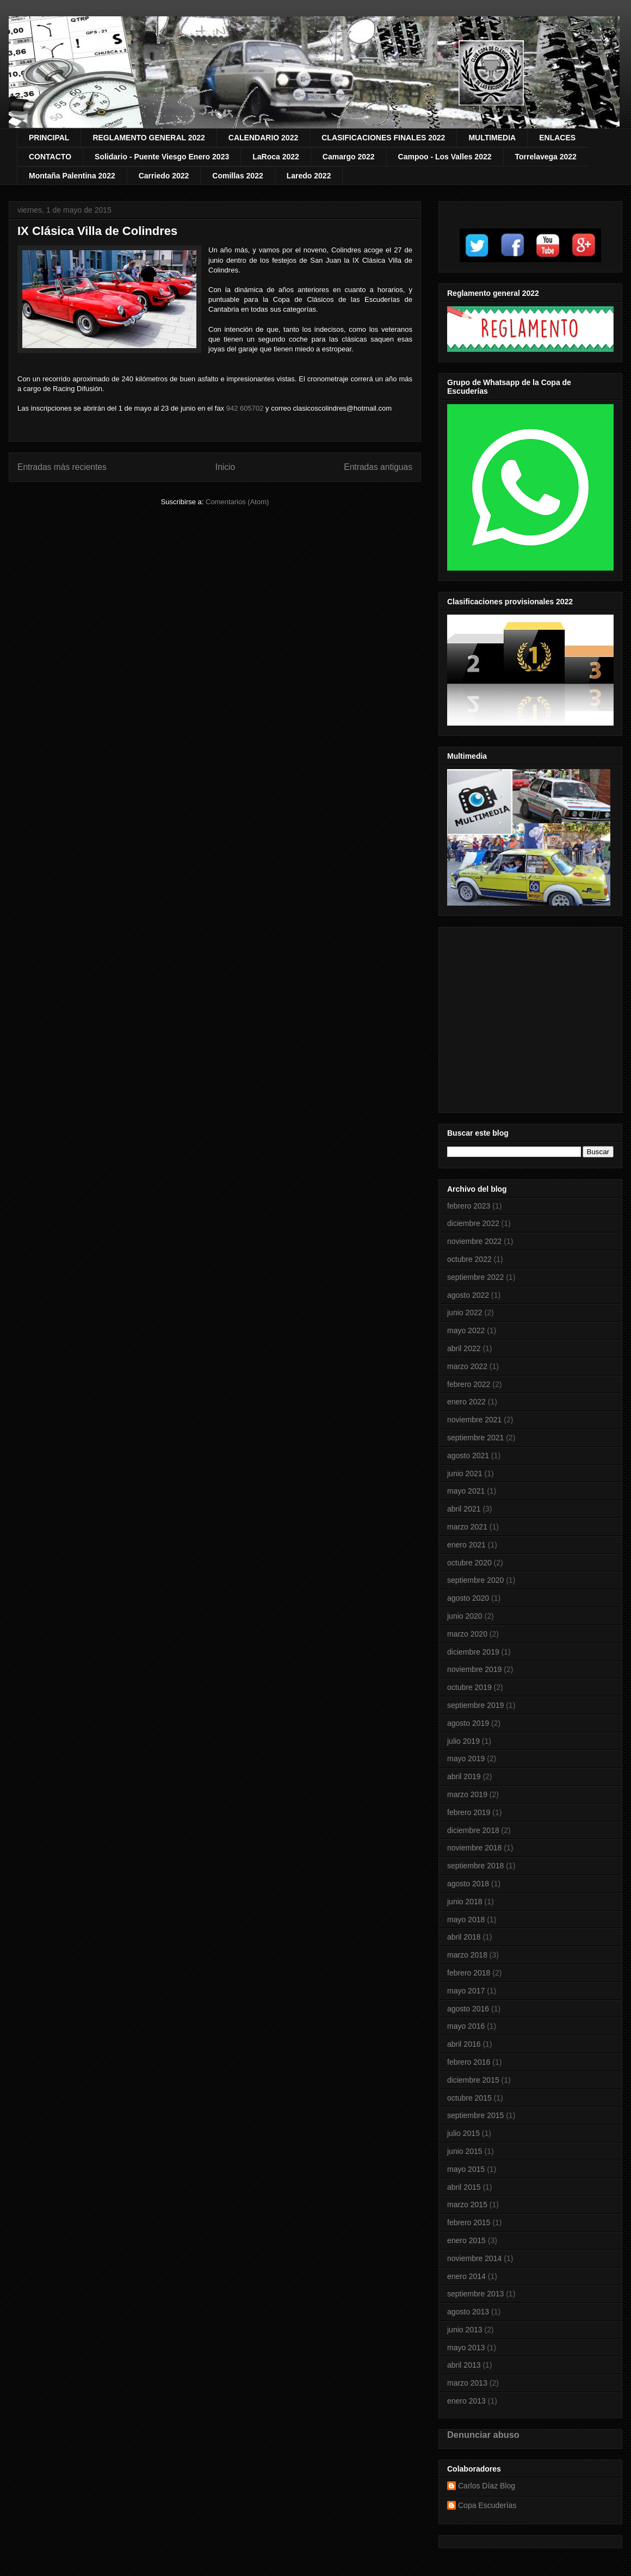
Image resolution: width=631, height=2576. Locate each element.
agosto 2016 (468, 2008)
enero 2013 (466, 2401)
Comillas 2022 (237, 175)
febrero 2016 (468, 2062)
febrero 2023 (468, 1206)
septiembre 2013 (475, 2293)
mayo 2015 (466, 2169)
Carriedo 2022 (164, 175)
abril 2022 (464, 1348)
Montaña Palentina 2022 (72, 175)
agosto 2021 (468, 1455)
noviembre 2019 (474, 1669)
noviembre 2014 (474, 2258)
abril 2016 (464, 2044)
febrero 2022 (468, 1384)
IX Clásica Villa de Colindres (97, 231)
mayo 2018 (466, 1919)
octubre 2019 (469, 1687)
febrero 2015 (468, 2222)
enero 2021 (466, 1544)
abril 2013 (464, 2365)
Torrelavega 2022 (546, 156)
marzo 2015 (467, 2204)
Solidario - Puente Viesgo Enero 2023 (162, 156)
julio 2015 (463, 2133)
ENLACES (557, 137)
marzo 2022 (467, 1366)
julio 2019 (463, 1741)
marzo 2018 (467, 1954)
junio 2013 (464, 2329)
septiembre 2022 (475, 1277)
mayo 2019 (466, 1758)
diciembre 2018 (473, 1830)
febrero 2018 (468, 1972)
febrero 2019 (468, 1812)
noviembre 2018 (474, 1847)
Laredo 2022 (309, 175)
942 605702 (245, 408)
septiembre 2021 (475, 1437)
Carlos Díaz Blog (486, 2485)
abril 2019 (464, 1776)
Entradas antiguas (378, 467)
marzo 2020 (467, 1634)
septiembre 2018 (475, 1865)
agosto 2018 (468, 1883)
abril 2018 (464, 1937)
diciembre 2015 (473, 2080)
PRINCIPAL (49, 137)
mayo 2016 (466, 2026)
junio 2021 (464, 1473)
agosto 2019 (468, 1723)
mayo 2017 (466, 1990)
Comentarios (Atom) (237, 502)
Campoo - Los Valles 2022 (445, 156)
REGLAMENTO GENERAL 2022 (148, 137)
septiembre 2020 (475, 1580)
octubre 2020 (469, 1562)
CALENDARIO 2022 (263, 137)
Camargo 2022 (349, 156)
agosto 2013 (468, 2311)
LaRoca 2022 (275, 156)
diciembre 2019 (473, 1652)
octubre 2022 (469, 1259)
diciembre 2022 (473, 1223)
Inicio (225, 467)
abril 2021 (464, 1508)
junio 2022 (464, 1312)
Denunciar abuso (483, 2434)
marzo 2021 (467, 1526)
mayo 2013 (466, 2347)
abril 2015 (464, 2187)
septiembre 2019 (475, 1705)
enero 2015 (466, 2240)
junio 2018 (464, 1901)
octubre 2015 (469, 2098)
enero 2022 (466, 1401)
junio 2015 (464, 2151)
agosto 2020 (468, 1598)
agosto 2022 (468, 1295)
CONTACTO (50, 156)
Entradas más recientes (62, 467)
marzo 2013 (467, 2383)
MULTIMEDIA (492, 137)
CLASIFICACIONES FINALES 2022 (383, 137)
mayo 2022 (466, 1330)
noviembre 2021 (474, 1419)
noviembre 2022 (474, 1241)
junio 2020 (464, 1616)
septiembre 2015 (475, 2115)
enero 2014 (466, 2276)
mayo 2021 (466, 1491)
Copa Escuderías (487, 2505)
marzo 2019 (467, 1794)
